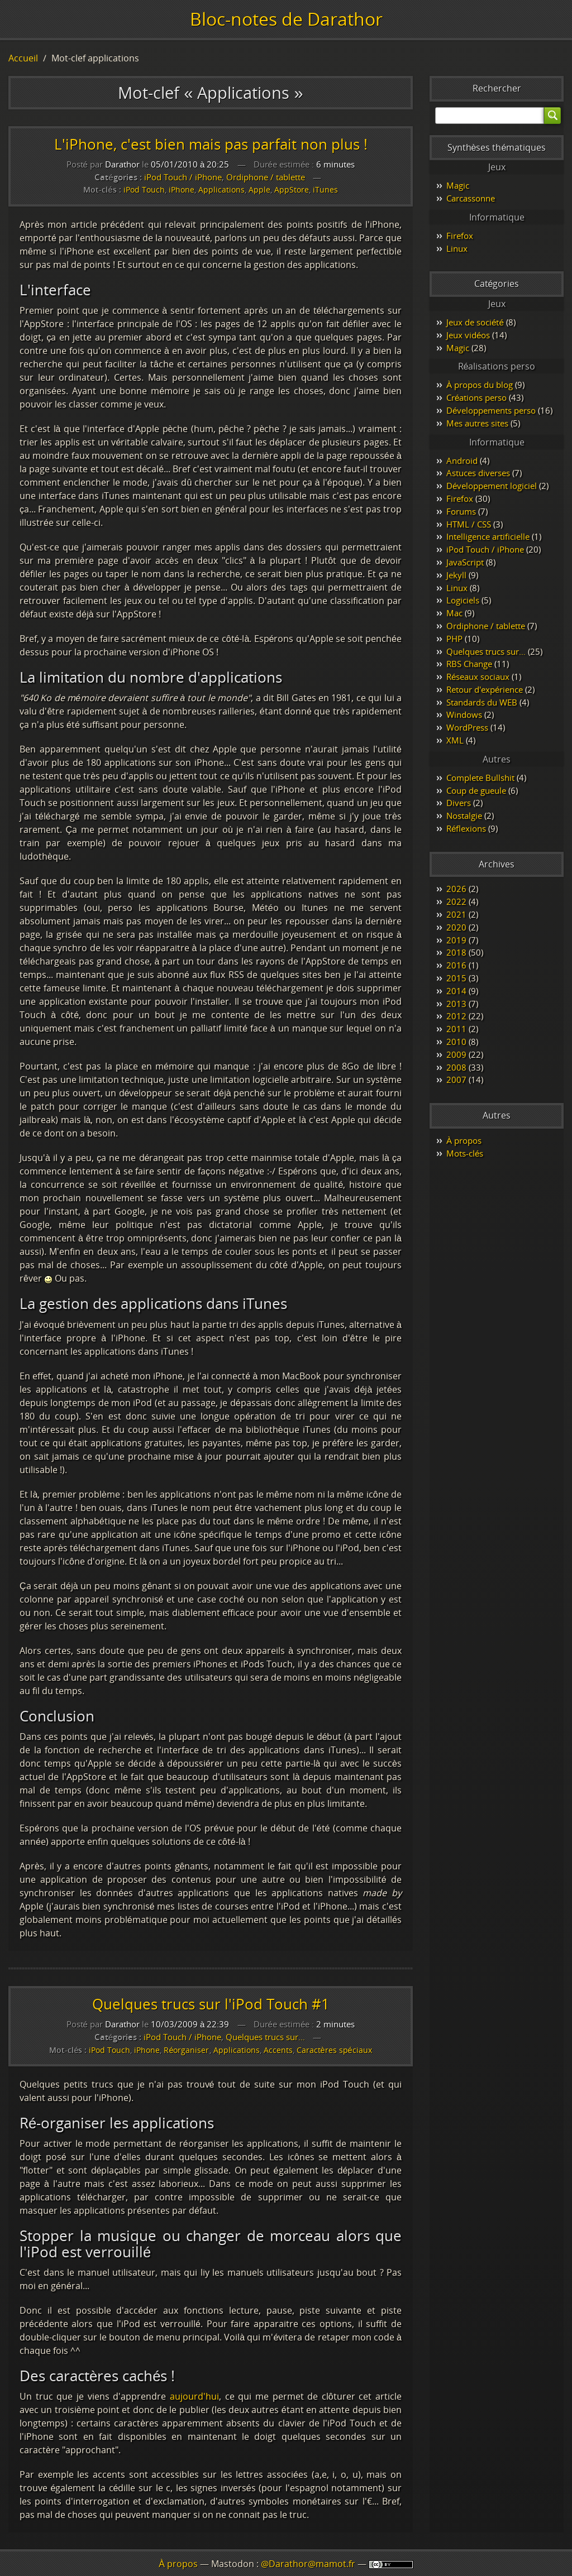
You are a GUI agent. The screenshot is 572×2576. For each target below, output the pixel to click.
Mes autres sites (477, 423)
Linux (457, 248)
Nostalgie (464, 815)
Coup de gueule (476, 790)
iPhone (181, 189)
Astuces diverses (478, 472)
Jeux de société (475, 322)
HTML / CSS (468, 524)
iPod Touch (144, 189)
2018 (456, 952)
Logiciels (462, 600)
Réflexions (466, 828)
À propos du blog (479, 384)
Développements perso (491, 410)
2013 (456, 1003)
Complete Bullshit (480, 777)
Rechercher (497, 88)
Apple (259, 189)
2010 (456, 1041)
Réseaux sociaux (477, 676)
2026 (456, 888)
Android (462, 460)
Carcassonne (470, 198)
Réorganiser (186, 2050)
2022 (456, 901)
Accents (278, 2050)
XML (455, 740)
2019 (456, 940)
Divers (458, 802)
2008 (456, 1067)
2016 (456, 965)
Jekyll (456, 575)
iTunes (325, 189)
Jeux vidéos (468, 334)
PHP (454, 638)
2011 (456, 1028)
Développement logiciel (491, 485)
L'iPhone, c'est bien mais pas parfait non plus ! (211, 144)
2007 (456, 1079)
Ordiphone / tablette (265, 177)
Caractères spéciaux (334, 2050)
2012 (456, 1015)
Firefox (459, 235)
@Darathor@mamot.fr (308, 2564)
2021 (456, 914)
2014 (456, 990)
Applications (221, 189)
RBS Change (469, 663)
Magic (457, 185)
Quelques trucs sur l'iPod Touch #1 (211, 2004)
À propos (464, 1140)
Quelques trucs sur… (265, 2036)
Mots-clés (464, 1153)
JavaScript (465, 562)
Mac (454, 612)
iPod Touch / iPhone (183, 177)
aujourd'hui (194, 2396)
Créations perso (476, 397)
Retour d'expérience (484, 689)
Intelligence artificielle (488, 536)
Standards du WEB (481, 702)
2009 (456, 1054)
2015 (456, 978)
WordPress (467, 727)
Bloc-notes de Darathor (286, 19)
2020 (456, 927)
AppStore (291, 189)
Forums (461, 511)
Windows (464, 714)
